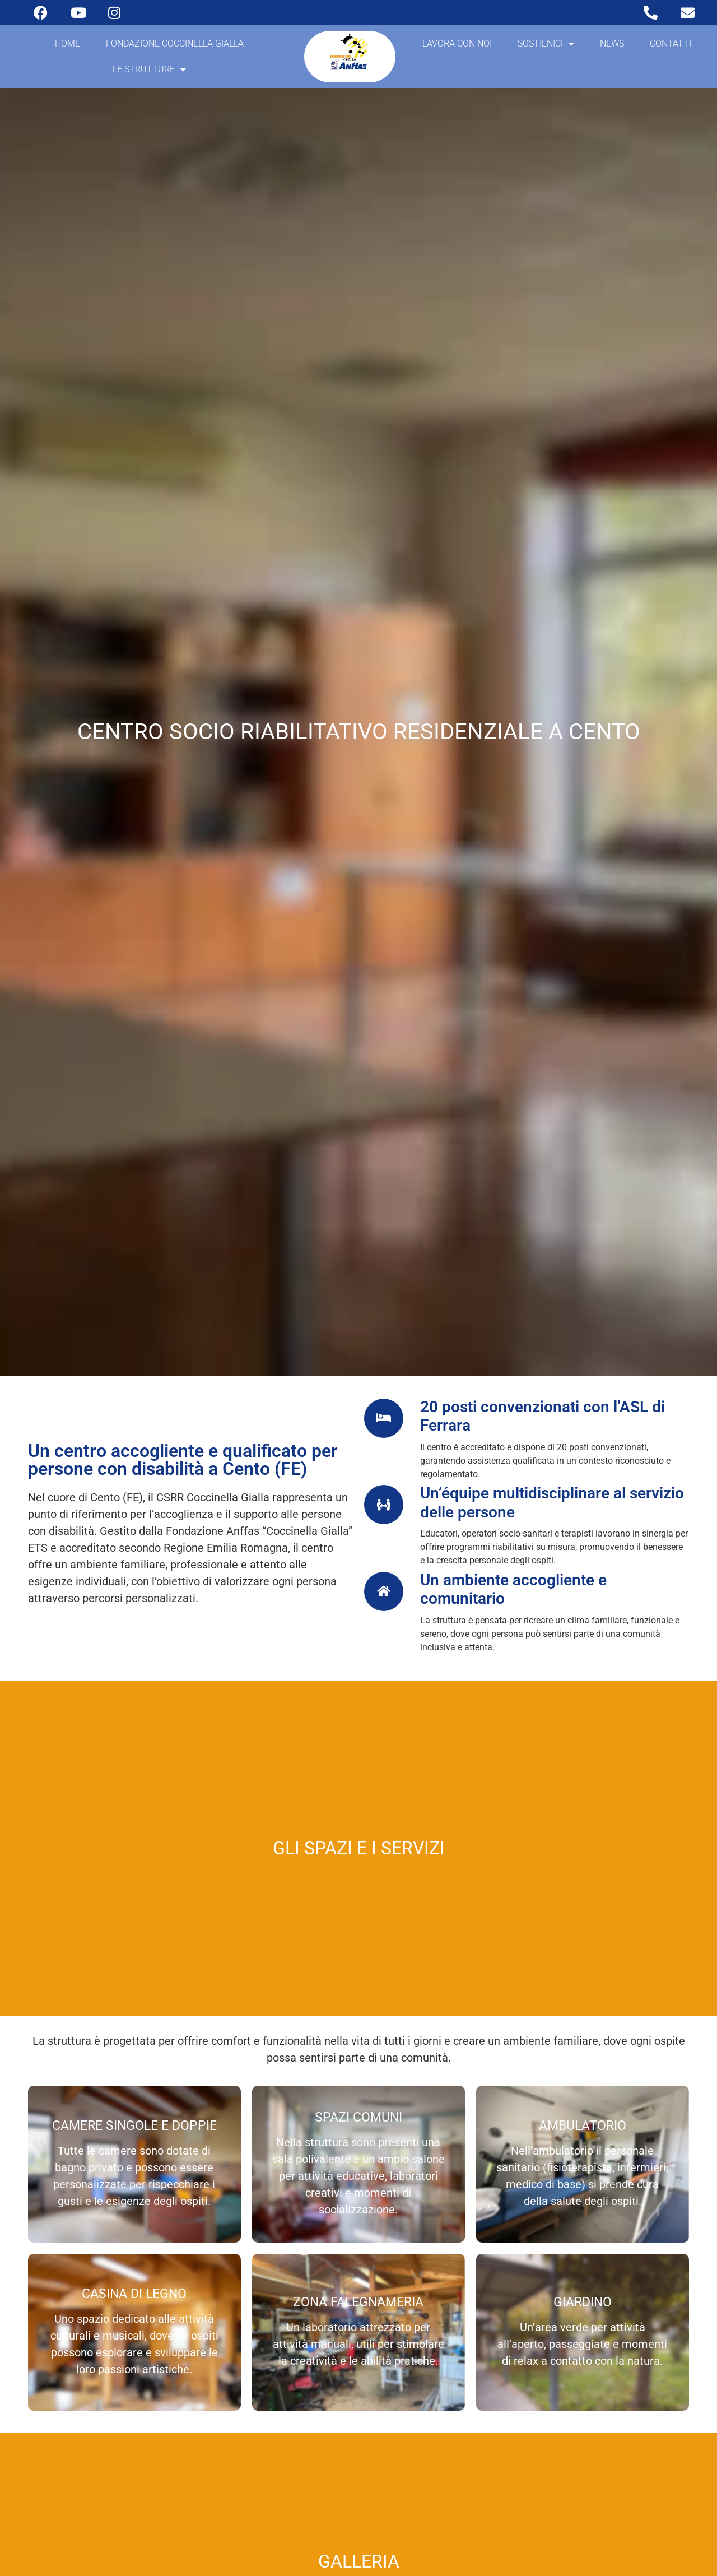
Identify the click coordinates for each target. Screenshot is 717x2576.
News (612, 43)
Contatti (670, 43)
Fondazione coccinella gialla (175, 43)
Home (67, 43)
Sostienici (546, 44)
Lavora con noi (457, 43)
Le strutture (149, 69)
